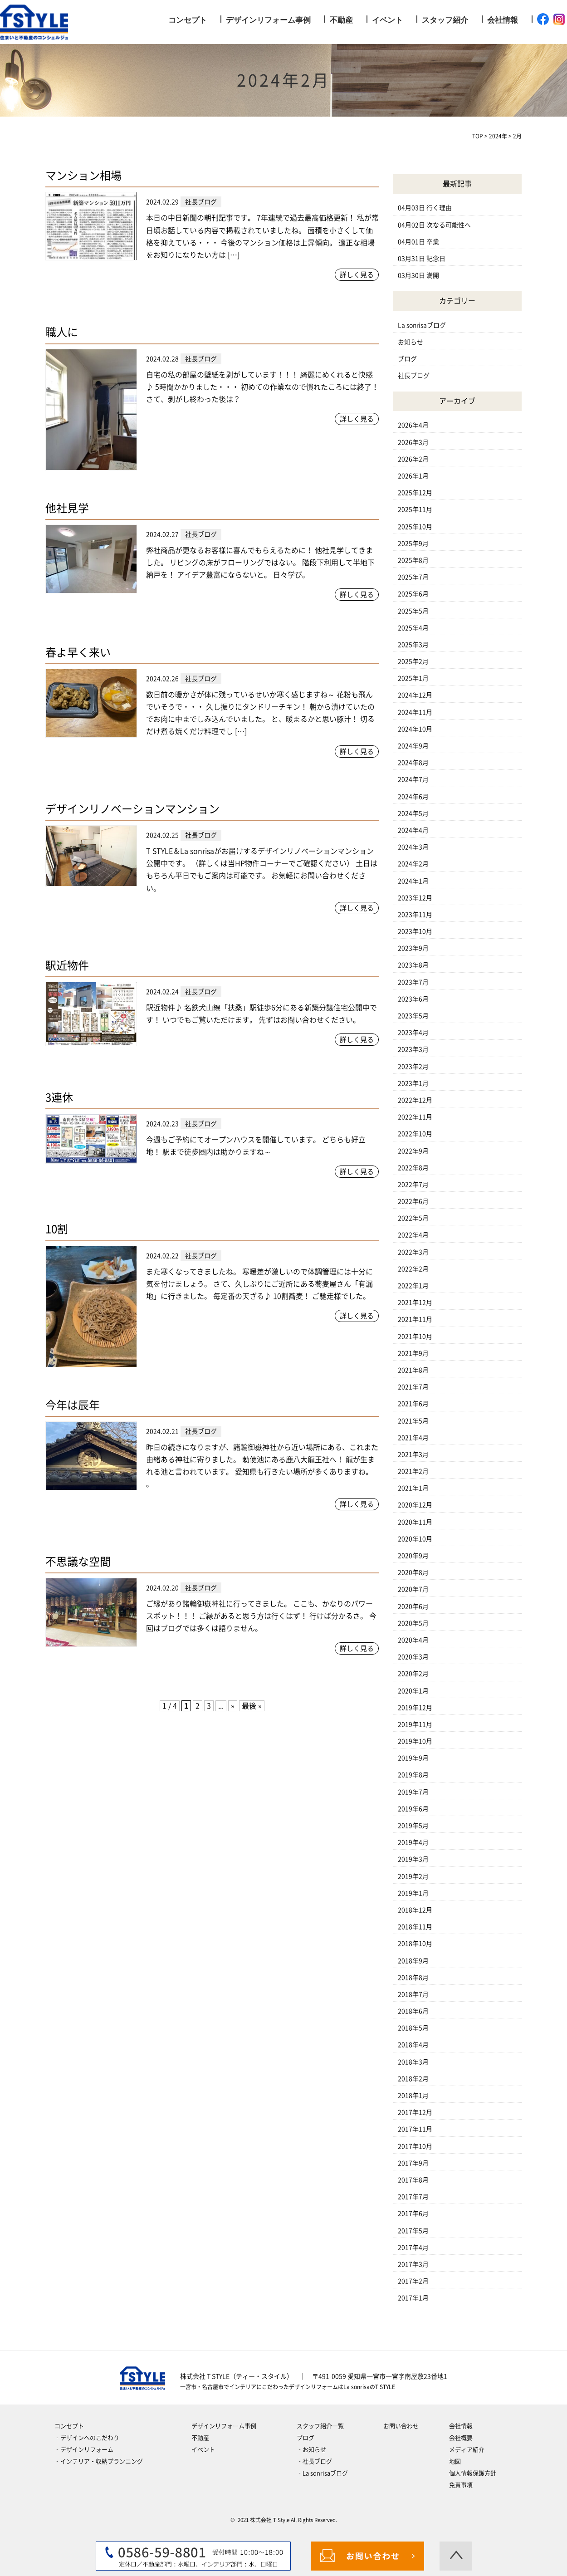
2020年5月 (413, 1623)
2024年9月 (413, 746)
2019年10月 (415, 1741)
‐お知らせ (311, 2450)
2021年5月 (413, 1421)
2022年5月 (413, 1218)
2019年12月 (415, 1707)
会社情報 (502, 20)
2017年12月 (415, 2112)
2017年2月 (413, 2281)
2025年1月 (413, 678)
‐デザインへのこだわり (86, 2438)
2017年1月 (413, 2298)
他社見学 (67, 508)
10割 (56, 1229)
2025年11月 (415, 509)
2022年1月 (413, 1286)
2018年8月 (413, 1977)
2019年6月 (413, 1809)
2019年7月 (413, 1792)
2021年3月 (413, 1454)
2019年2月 (413, 1876)
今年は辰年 (72, 1405)
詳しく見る (357, 274)
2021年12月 (415, 1302)
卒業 (432, 242)
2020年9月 (413, 1555)
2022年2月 (413, 1269)
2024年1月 (413, 881)
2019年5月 (413, 1825)
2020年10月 (415, 1539)
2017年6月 (413, 2213)
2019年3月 (413, 1859)
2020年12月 (415, 1505)
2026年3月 (413, 442)
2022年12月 (415, 1100)
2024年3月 (413, 847)
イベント (387, 20)
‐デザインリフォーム (83, 2450)
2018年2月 (413, 2079)
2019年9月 (413, 1758)
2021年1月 (413, 1488)
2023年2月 (413, 1066)
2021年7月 (413, 1387)
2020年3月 (413, 1657)
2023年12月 (415, 898)
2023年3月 (413, 1049)
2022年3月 (413, 1252)
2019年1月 (413, 1893)
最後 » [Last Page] (252, 1705)
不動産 (341, 20)
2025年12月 (415, 493)
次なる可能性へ (448, 225)
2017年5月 (413, 2231)
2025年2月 (413, 661)
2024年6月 (413, 796)
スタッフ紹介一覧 (320, 2426)
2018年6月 (413, 2011)
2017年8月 (413, 2180)
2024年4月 (413, 830)
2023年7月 (413, 982)
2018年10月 (415, 1943)
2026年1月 (413, 476)
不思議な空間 (78, 1561)
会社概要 (461, 2438)
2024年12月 (415, 695)
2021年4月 (413, 1438)
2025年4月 (413, 628)
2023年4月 (413, 1032)
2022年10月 (415, 1134)
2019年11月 (415, 1724)
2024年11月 (415, 712)
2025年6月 (413, 594)
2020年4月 (413, 1640)
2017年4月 (413, 2247)
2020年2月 (413, 1673)
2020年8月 (413, 1572)
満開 (432, 275)
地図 (455, 2461)
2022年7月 (413, 1184)
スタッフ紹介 (445, 20)
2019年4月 (413, 1842)
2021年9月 (413, 1353)
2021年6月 (413, 1404)
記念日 (435, 258)
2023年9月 (413, 948)
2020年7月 (413, 1589)
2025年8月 (413, 560)
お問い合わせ (401, 2426)
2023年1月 (413, 1083)
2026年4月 (413, 425)
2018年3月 (413, 2062)
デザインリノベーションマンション (132, 808)
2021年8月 (413, 1370)
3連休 (59, 1097)
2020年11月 (415, 1522)
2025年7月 (413, 577)
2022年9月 (413, 1151)
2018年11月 (415, 1927)
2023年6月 (413, 999)
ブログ (407, 359)
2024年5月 (413, 813)
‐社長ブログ (314, 2461)
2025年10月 (415, 527)
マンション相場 (83, 175)
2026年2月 (413, 459)
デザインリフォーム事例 (268, 20)
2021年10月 (415, 1336)
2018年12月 (415, 1910)
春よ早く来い (78, 652)
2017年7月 (413, 2197)
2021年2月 (413, 1471)
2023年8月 (413, 965)
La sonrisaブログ (422, 325)
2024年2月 (413, 864)
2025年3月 (413, 645)
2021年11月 (415, 1319)
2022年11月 (415, 1117)
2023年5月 (413, 1016)
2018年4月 (413, 2045)
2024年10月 (415, 729)
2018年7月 (413, 1994)
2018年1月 (413, 2095)
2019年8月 (413, 1775)
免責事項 (461, 2485)
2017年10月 (415, 2146)
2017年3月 (413, 2264)
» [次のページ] (233, 1705)
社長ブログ (414, 375)
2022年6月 (413, 1201)
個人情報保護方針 (472, 2473)
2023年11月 (415, 914)
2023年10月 (415, 931)
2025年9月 (413, 543)
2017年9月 (413, 2163)
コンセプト (187, 20)
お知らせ (410, 342)
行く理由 (439, 208)
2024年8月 (413, 762)
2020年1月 (413, 1691)
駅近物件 (67, 965)
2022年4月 (413, 1235)
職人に (61, 332)
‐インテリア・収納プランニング (98, 2461)
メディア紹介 (466, 2450)
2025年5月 (413, 611)
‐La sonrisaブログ (322, 2473)
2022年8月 (413, 1168)
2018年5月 (413, 2028)
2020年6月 (413, 1606)
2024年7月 (413, 779)
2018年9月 (413, 1961)
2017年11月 (415, 2129)
